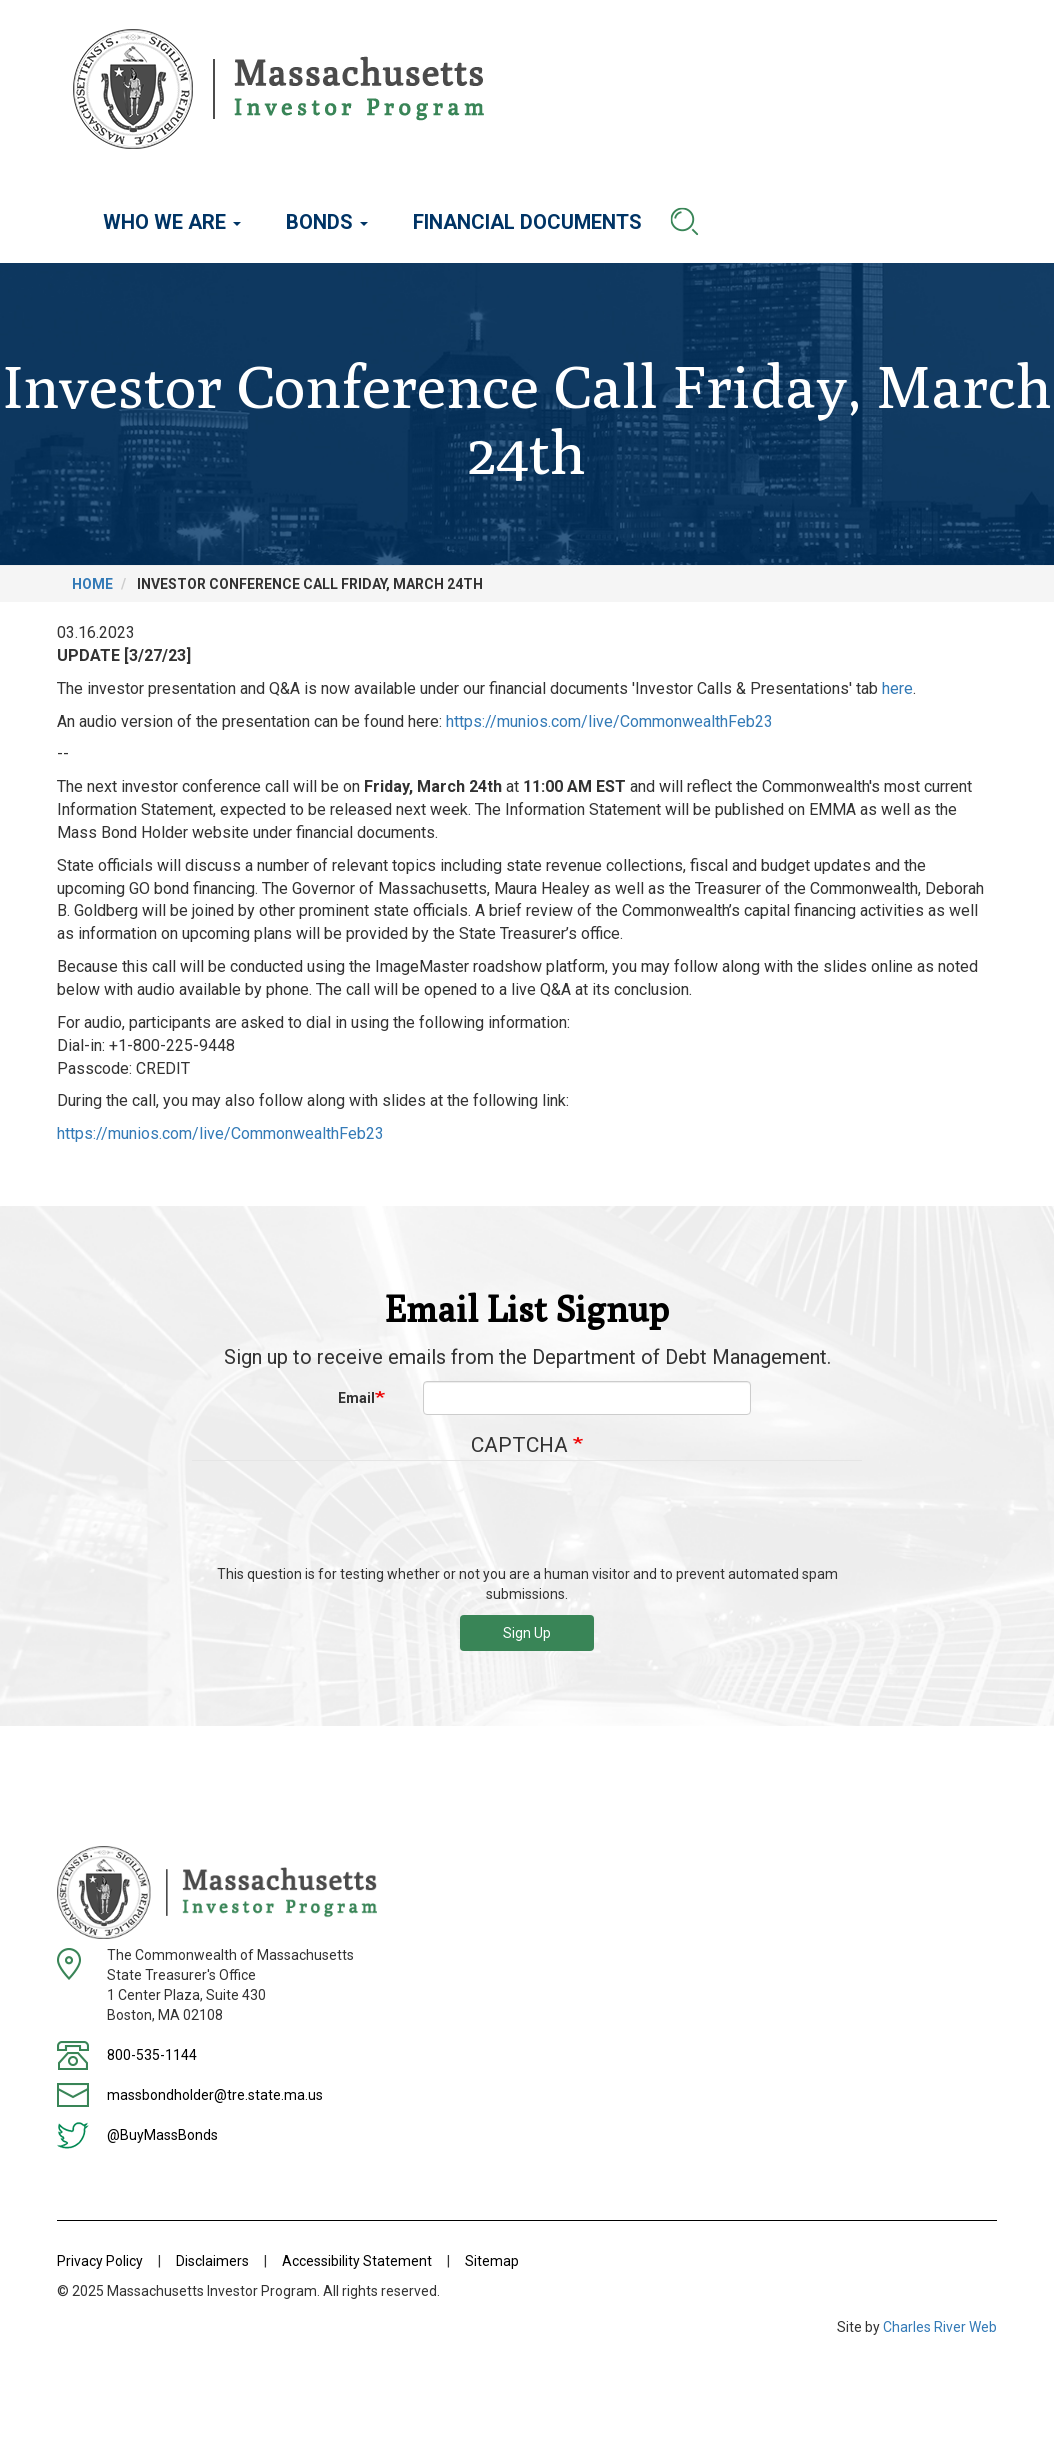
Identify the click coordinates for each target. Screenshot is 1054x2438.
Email (356, 1398)
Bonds (327, 222)
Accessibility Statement (357, 2261)
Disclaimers (212, 2261)
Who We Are (172, 222)
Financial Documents (527, 222)
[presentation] (527, 1520)
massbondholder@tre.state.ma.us (215, 2095)
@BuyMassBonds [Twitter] (162, 2135)
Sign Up (527, 1633)
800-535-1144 (152, 2055)
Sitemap (492, 2261)
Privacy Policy (100, 2261)
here (897, 688)
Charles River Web (940, 2327)
